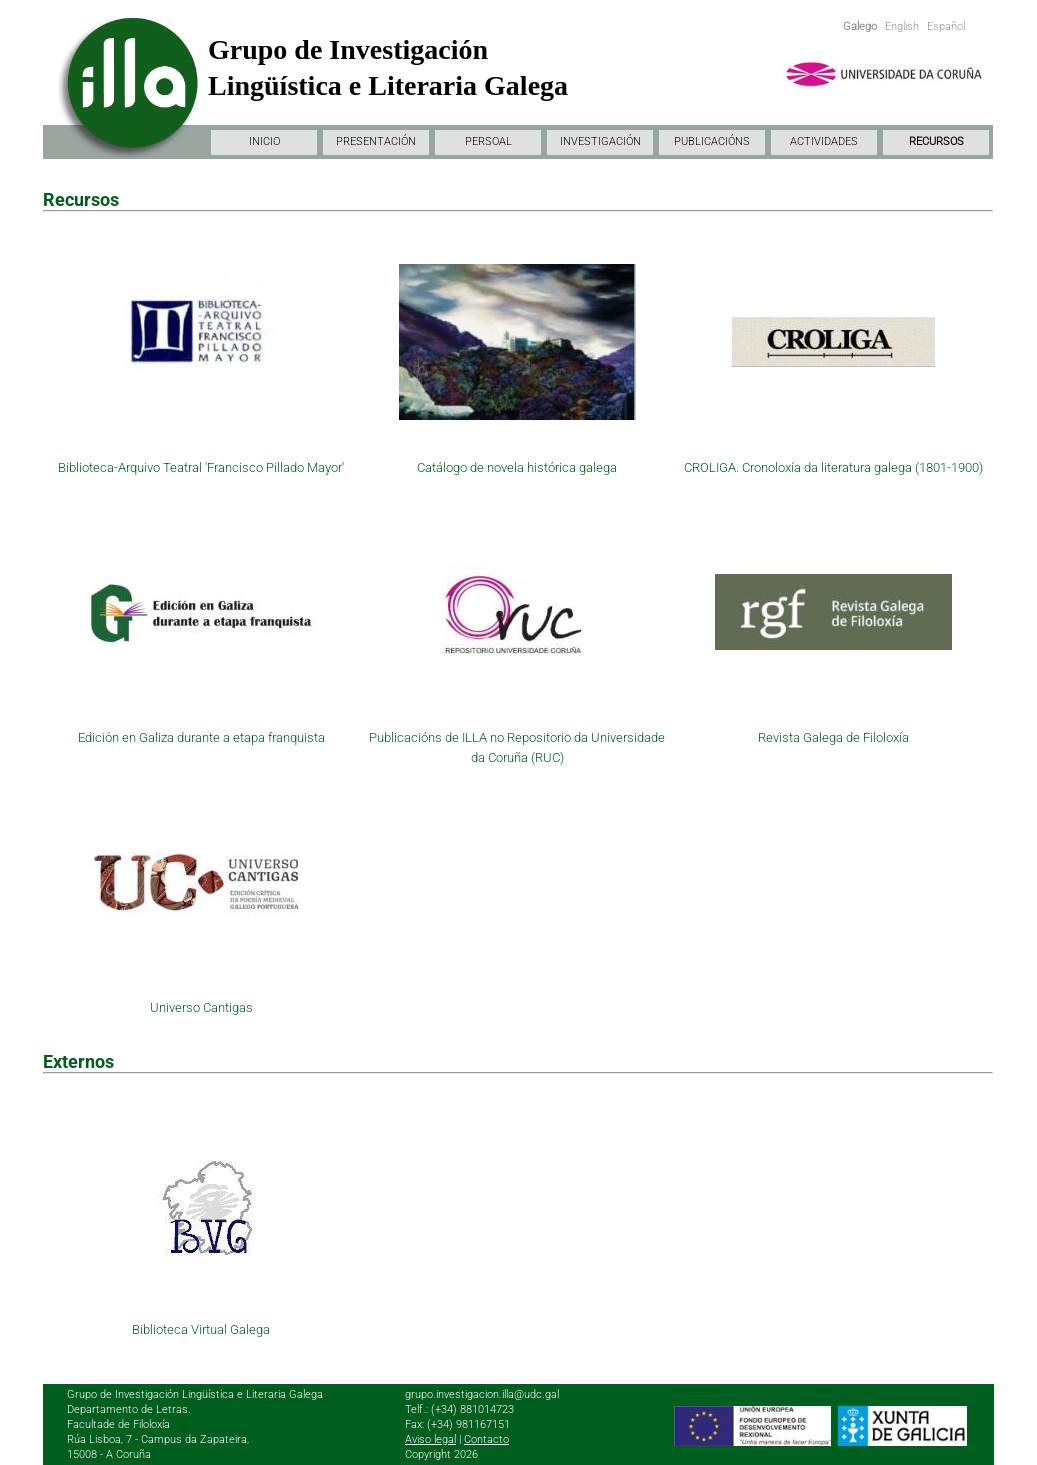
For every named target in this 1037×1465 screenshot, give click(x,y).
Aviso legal (430, 1439)
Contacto (486, 1439)
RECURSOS (936, 141)
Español (946, 26)
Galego (860, 26)
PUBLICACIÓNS (712, 141)
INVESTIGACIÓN (600, 141)
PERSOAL (488, 141)
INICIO (264, 141)
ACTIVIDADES (824, 141)
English (902, 26)
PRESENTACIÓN (376, 141)
